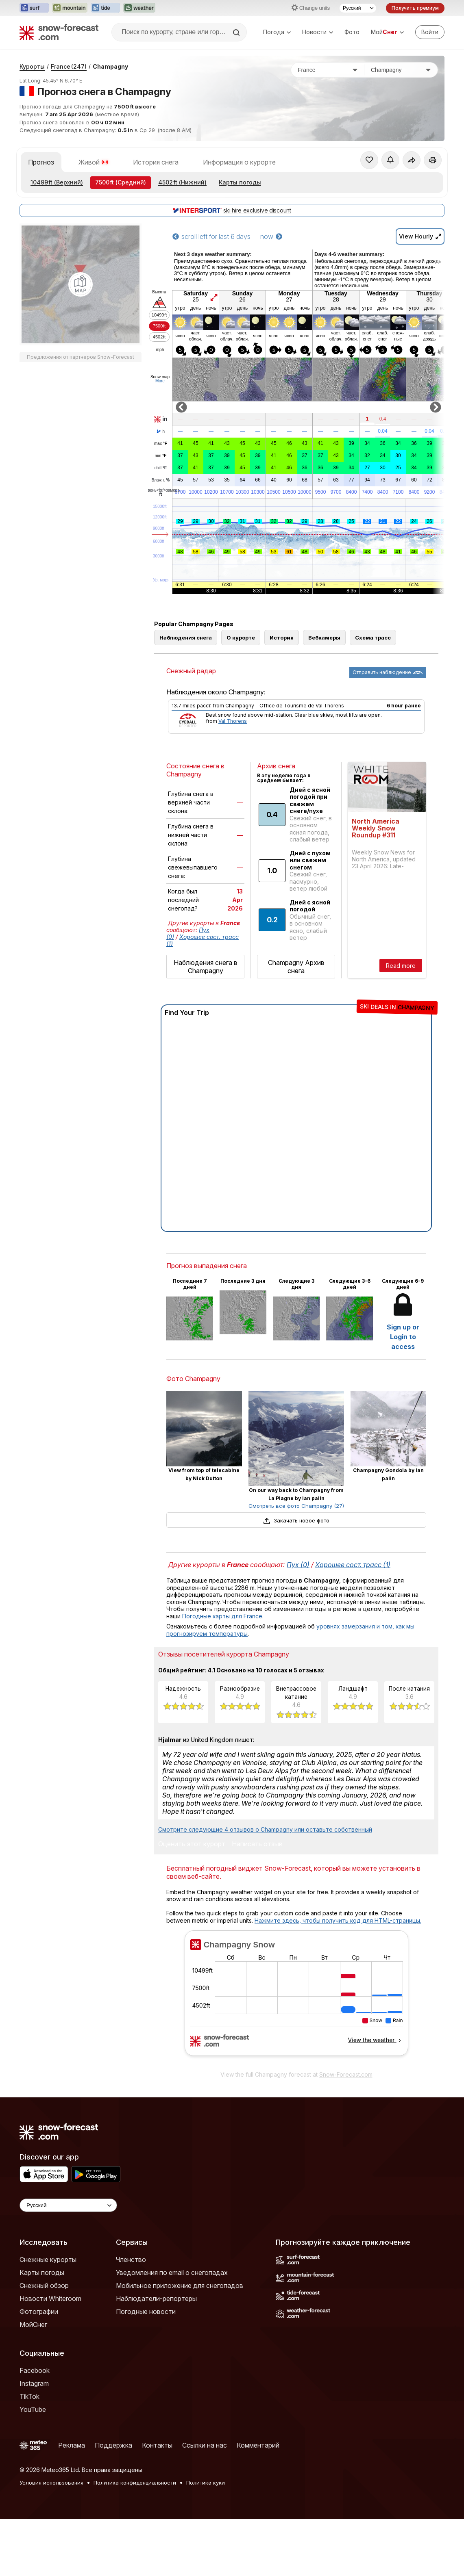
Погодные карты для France (222, 1616)
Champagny (110, 66)
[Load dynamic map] (80, 284)
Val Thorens (232, 721)
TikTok (29, 2396)
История (282, 637)
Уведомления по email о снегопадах (172, 2272)
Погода (277, 31)
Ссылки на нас (204, 2445)
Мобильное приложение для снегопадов (179, 2285)
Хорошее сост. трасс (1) (352, 1565)
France (69, 66)
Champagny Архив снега (296, 966)
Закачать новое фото (296, 1520)
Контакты (157, 2445)
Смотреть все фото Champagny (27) (296, 1506)
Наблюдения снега (185, 637)
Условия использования (51, 2482)
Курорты (32, 66)
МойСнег (33, 2324)
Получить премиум (415, 8)
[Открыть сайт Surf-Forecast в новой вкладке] (34, 8)
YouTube (33, 2409)
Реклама (71, 2445)
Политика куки (205, 2482)
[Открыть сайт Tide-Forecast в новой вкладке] (105, 8)
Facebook (35, 2370)
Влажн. (161, 480)
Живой (93, 162)
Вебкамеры (324, 637)
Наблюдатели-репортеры (156, 2298)
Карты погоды (240, 182)
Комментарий (258, 2445)
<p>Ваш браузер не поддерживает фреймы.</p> (296, 1998)
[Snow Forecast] (59, 32)
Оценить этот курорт (191, 1844)
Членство (131, 2259)
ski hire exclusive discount (232, 210)
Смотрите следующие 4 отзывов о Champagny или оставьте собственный (265, 1829)
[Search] (237, 32)
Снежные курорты (48, 2259)
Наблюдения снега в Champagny (205, 966)
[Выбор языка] (358, 8)
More (160, 381)
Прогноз (41, 162)
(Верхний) (56, 182)
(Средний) (120, 182)
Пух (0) (298, 1565)
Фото (351, 31)
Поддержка (113, 2445)
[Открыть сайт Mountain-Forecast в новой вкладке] (69, 8)
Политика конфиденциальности (135, 2482)
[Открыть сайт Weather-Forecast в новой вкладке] (139, 8)
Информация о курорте (239, 162)
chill (161, 468)
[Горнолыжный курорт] (401, 70)
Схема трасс (373, 637)
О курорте (241, 637)
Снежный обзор (44, 2285)
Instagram (34, 2383)
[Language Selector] (68, 2205)
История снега (156, 162)
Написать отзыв (257, 1844)
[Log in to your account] (429, 32)
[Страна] (327, 70)
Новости (317, 31)
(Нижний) (182, 182)
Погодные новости (146, 2311)
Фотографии (39, 2311)
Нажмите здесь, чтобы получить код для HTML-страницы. (338, 1920)
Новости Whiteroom (50, 2298)
